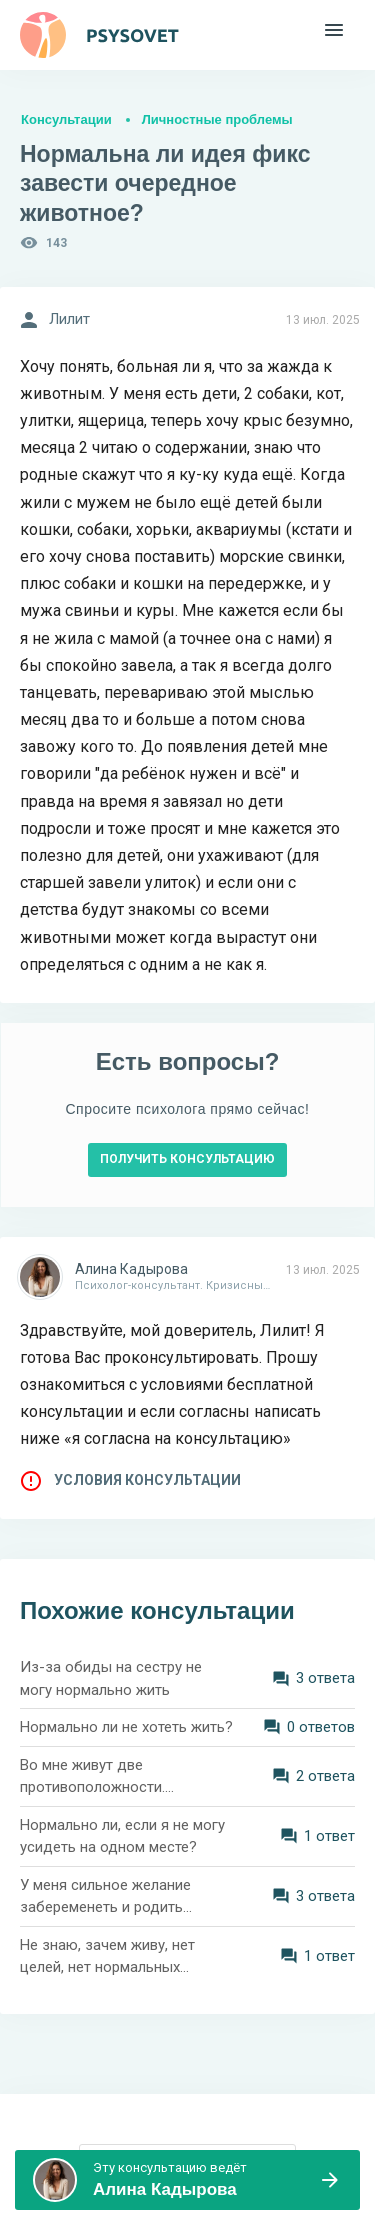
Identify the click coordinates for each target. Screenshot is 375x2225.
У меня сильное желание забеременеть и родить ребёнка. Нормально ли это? (118, 1897)
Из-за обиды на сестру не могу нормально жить (111, 1678)
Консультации (66, 119)
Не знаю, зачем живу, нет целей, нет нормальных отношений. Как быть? (107, 1957)
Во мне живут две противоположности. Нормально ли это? (92, 1777)
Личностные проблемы (217, 119)
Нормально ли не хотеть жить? (126, 1727)
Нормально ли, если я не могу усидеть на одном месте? (122, 1836)
